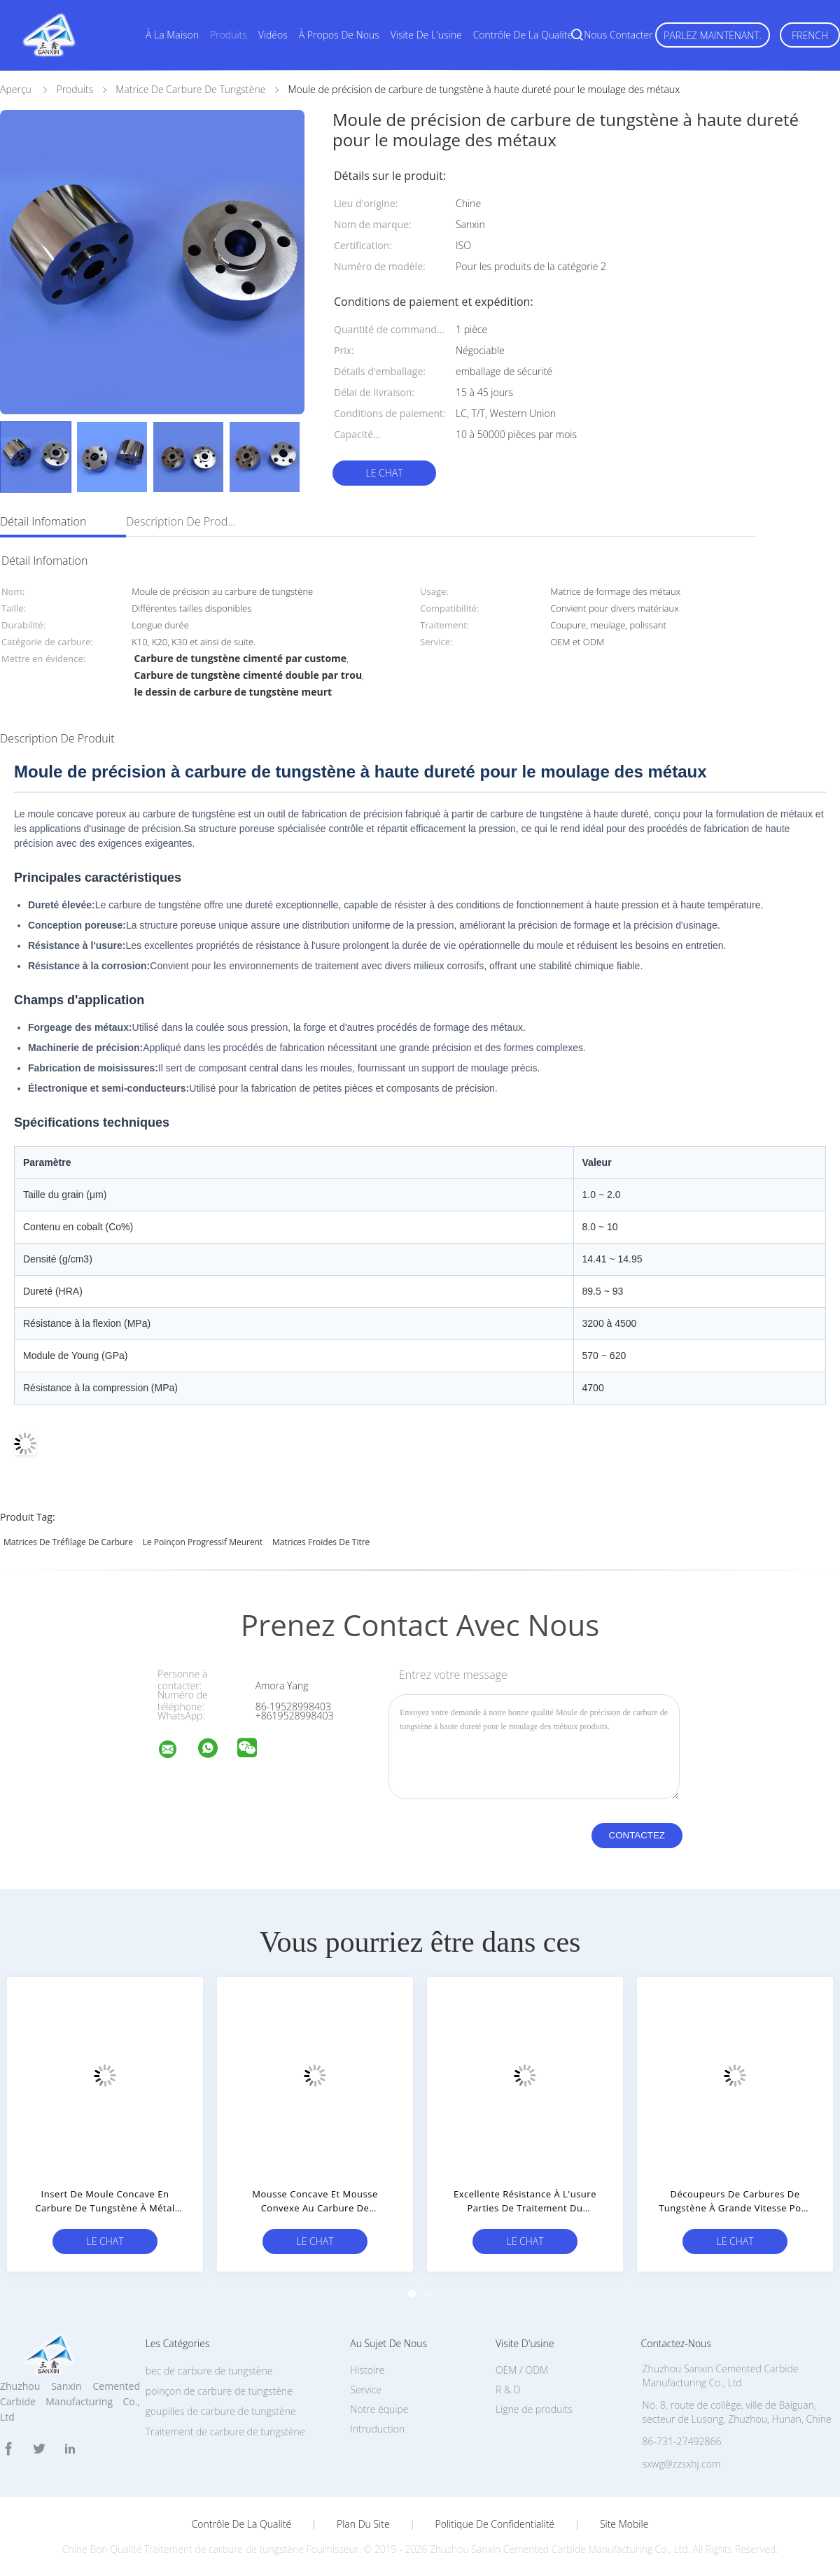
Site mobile (624, 2524)
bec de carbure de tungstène (209, 2370)
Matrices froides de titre (321, 1542)
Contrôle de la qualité (523, 34)
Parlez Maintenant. (713, 35)
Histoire (367, 2370)
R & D (508, 2389)
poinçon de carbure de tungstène (219, 2391)
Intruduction (377, 2428)
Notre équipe (379, 2409)
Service (366, 2389)
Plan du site (363, 2524)
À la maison (172, 34)
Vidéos (273, 34)
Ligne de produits (534, 2409)
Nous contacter (618, 34)
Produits (228, 34)
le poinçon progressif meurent (203, 1542)
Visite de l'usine (426, 34)
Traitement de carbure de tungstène (225, 2431)
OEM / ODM (522, 2370)
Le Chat (383, 472)
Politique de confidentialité (495, 2524)
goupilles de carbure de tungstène (221, 2411)
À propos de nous (339, 34)
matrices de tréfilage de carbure (68, 1542)
